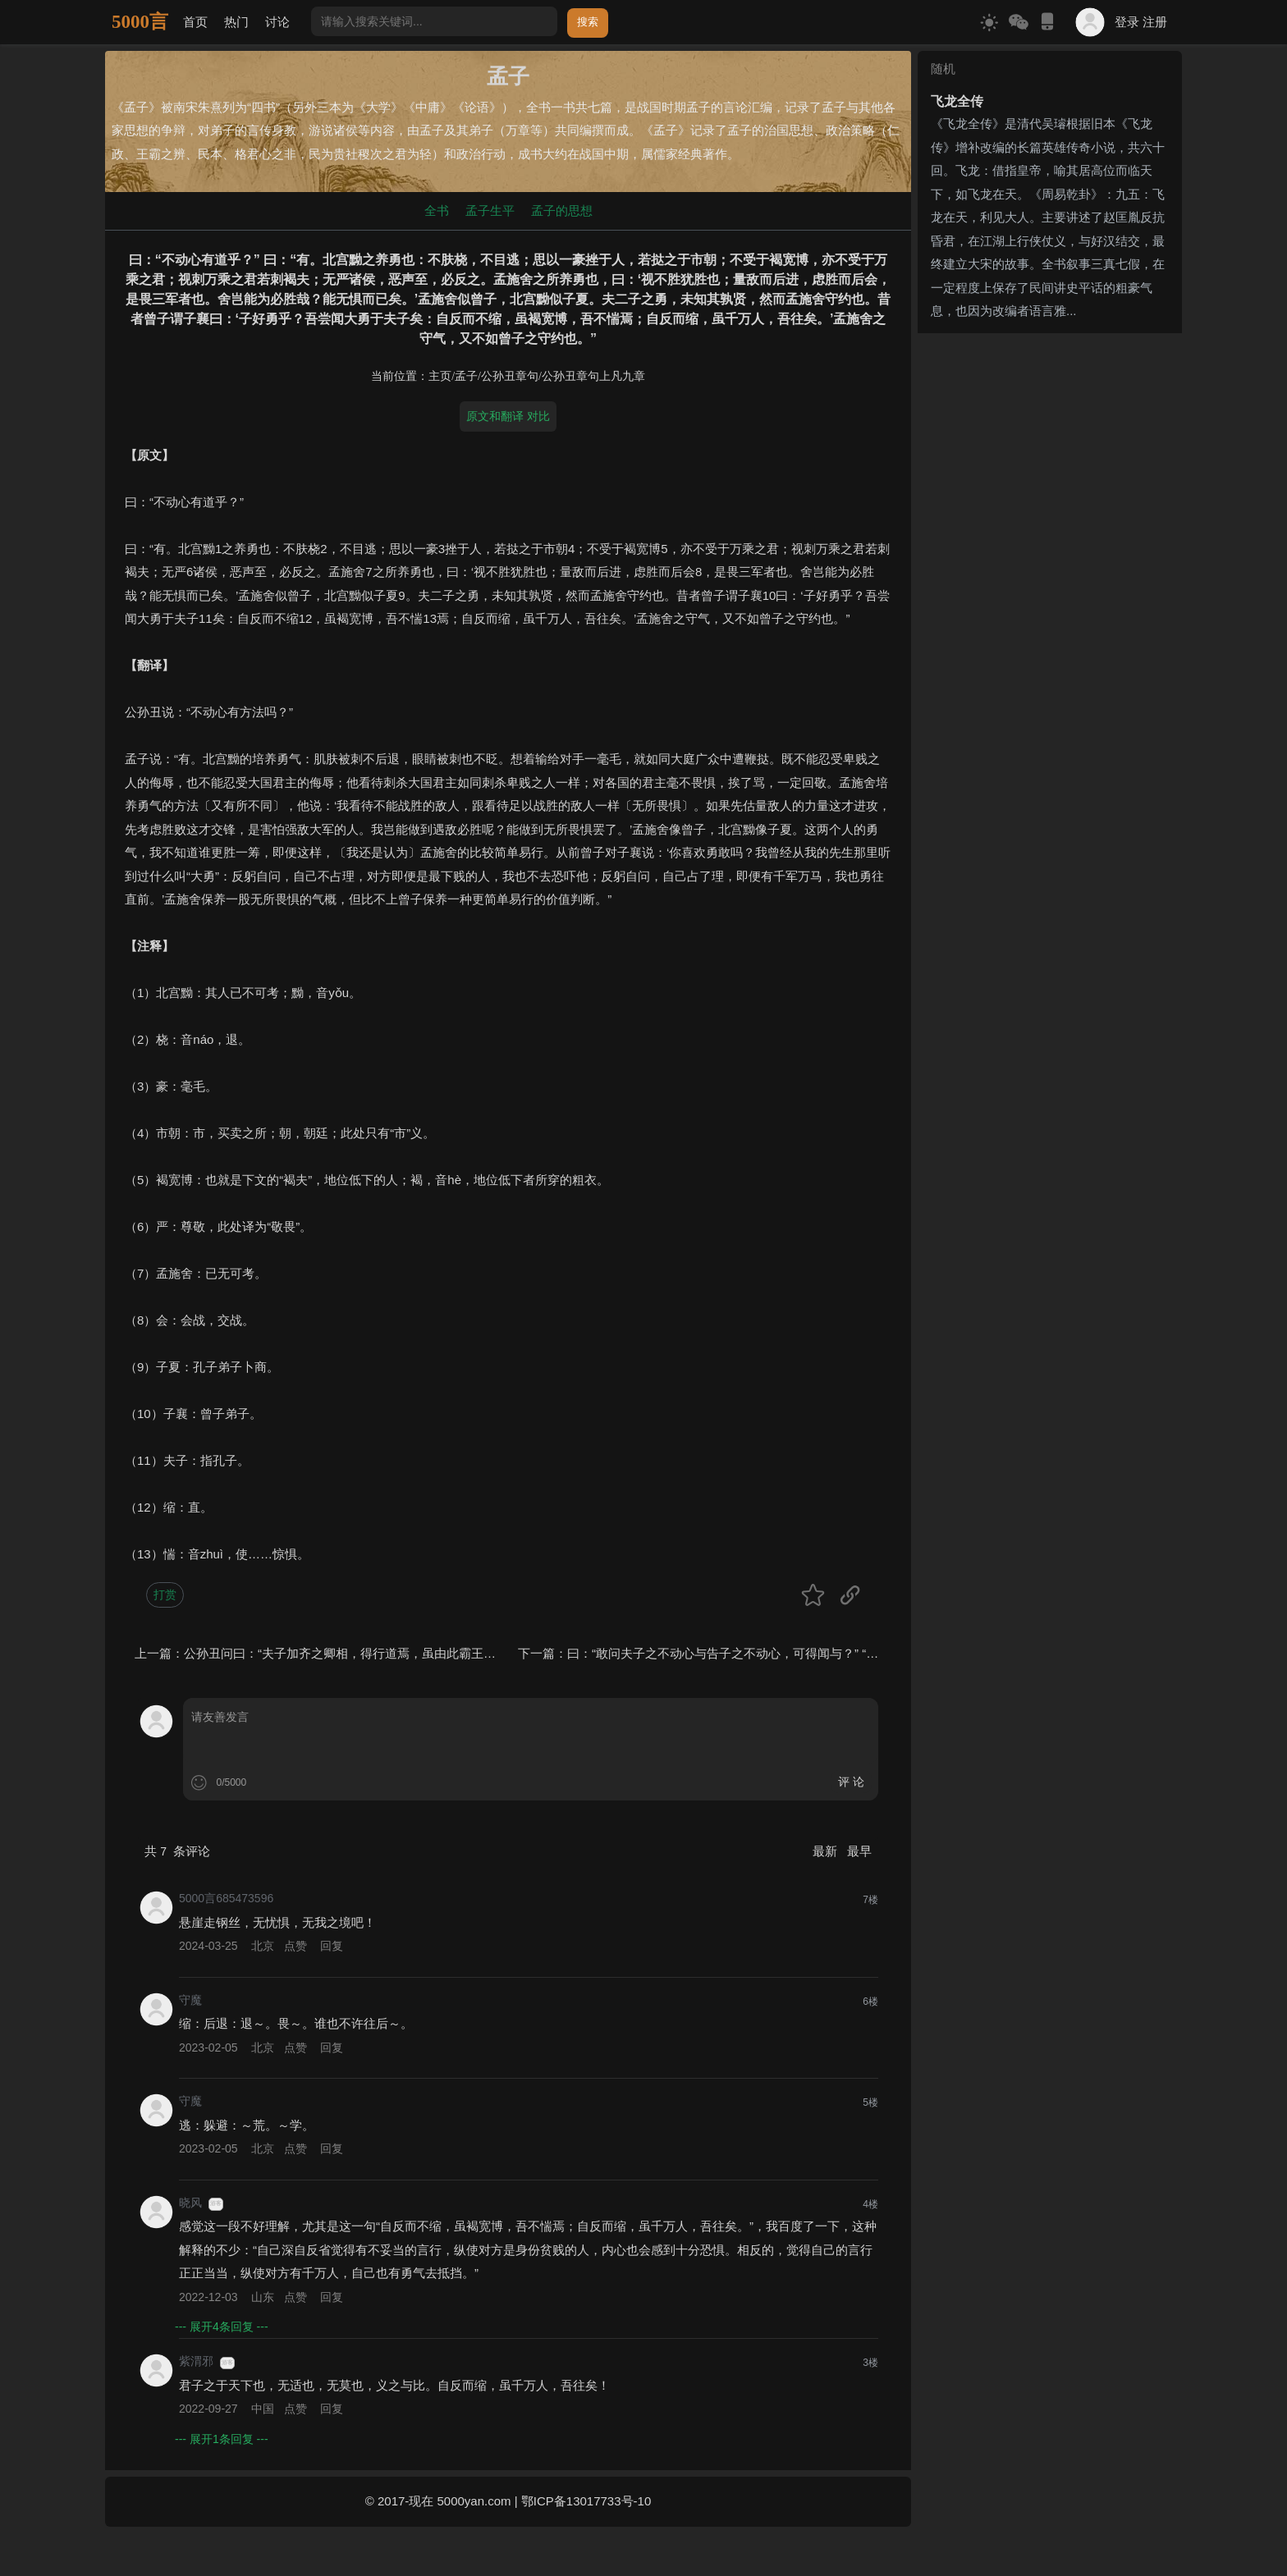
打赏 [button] (164, 1594)
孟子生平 (490, 210)
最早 (859, 1851)
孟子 (466, 376)
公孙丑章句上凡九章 (593, 376)
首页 (195, 22)
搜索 (587, 22)
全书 (436, 210)
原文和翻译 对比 (508, 416)
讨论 (277, 22)
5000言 (140, 21)
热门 (236, 22)
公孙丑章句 (509, 376)
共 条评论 (177, 1851)
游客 (216, 2203)
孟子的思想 (562, 210)
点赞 (295, 1945)
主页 (439, 376)
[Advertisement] (1050, 442)
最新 (826, 1851)
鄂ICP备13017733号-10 (586, 2501)
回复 (331, 1945)
